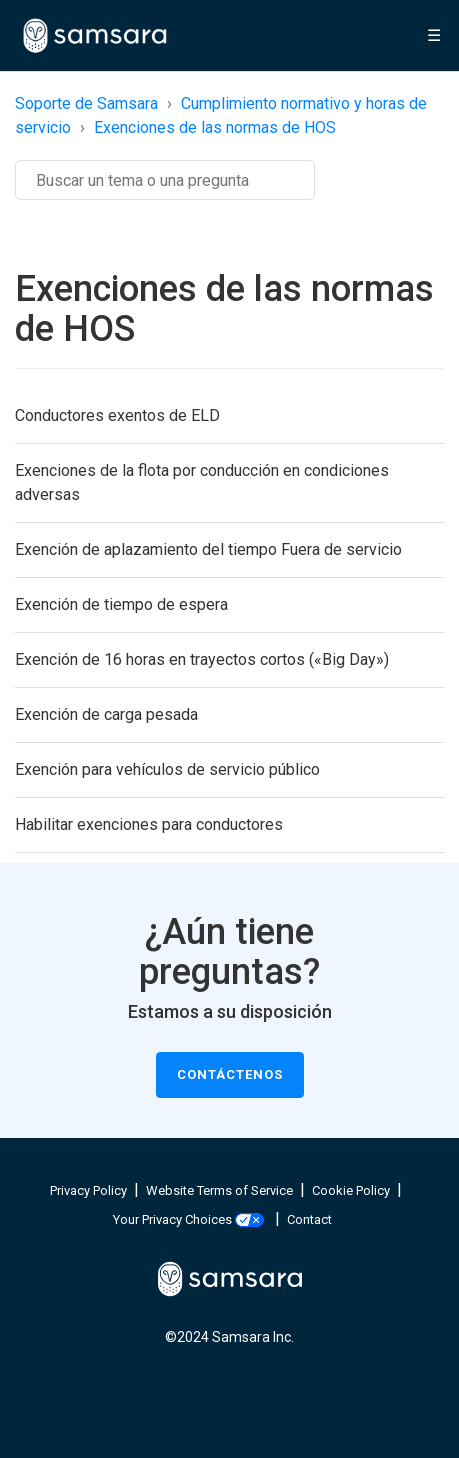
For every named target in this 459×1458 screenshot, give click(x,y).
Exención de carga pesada (106, 714)
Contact (309, 1219)
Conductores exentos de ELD (117, 415)
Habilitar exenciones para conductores (149, 824)
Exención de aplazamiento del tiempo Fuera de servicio (208, 549)
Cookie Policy (351, 1190)
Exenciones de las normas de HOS (215, 127)
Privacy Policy (88, 1190)
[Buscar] (165, 180)
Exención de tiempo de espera (121, 604)
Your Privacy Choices (188, 1219)
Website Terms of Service (219, 1190)
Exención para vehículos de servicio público (167, 769)
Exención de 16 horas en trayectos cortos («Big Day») (202, 659)
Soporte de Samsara (86, 103)
